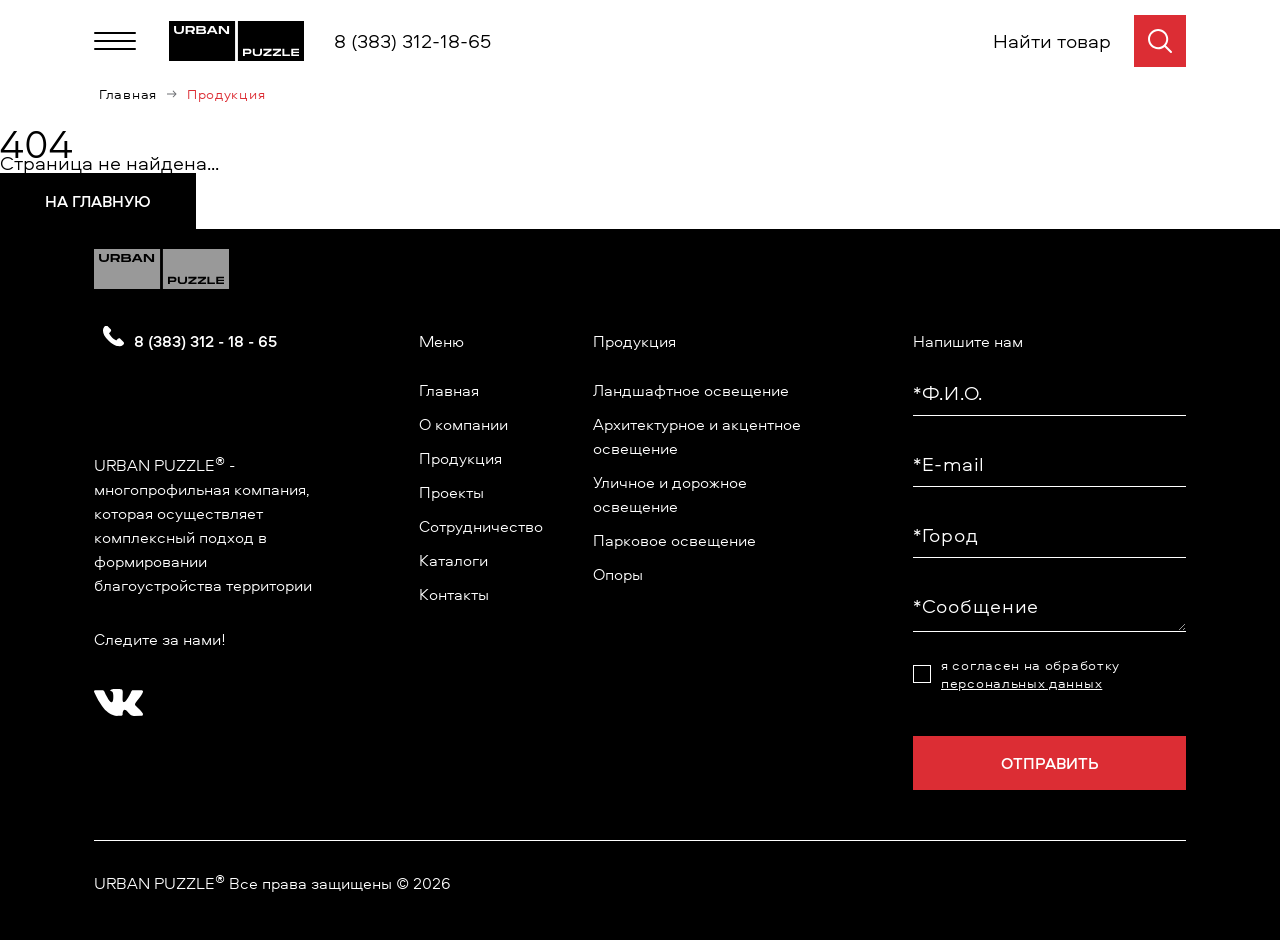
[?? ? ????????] (114, 696)
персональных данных (1021, 682)
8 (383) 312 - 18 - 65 (205, 341)
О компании (463, 424)
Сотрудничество (481, 526)
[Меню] (115, 41)
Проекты (451, 492)
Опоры (618, 574)
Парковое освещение (674, 540)
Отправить (1050, 763)
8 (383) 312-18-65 (412, 40)
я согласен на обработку (1030, 674)
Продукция (460, 458)
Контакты (454, 594)
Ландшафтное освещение (691, 390)
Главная (128, 94)
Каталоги (453, 560)
